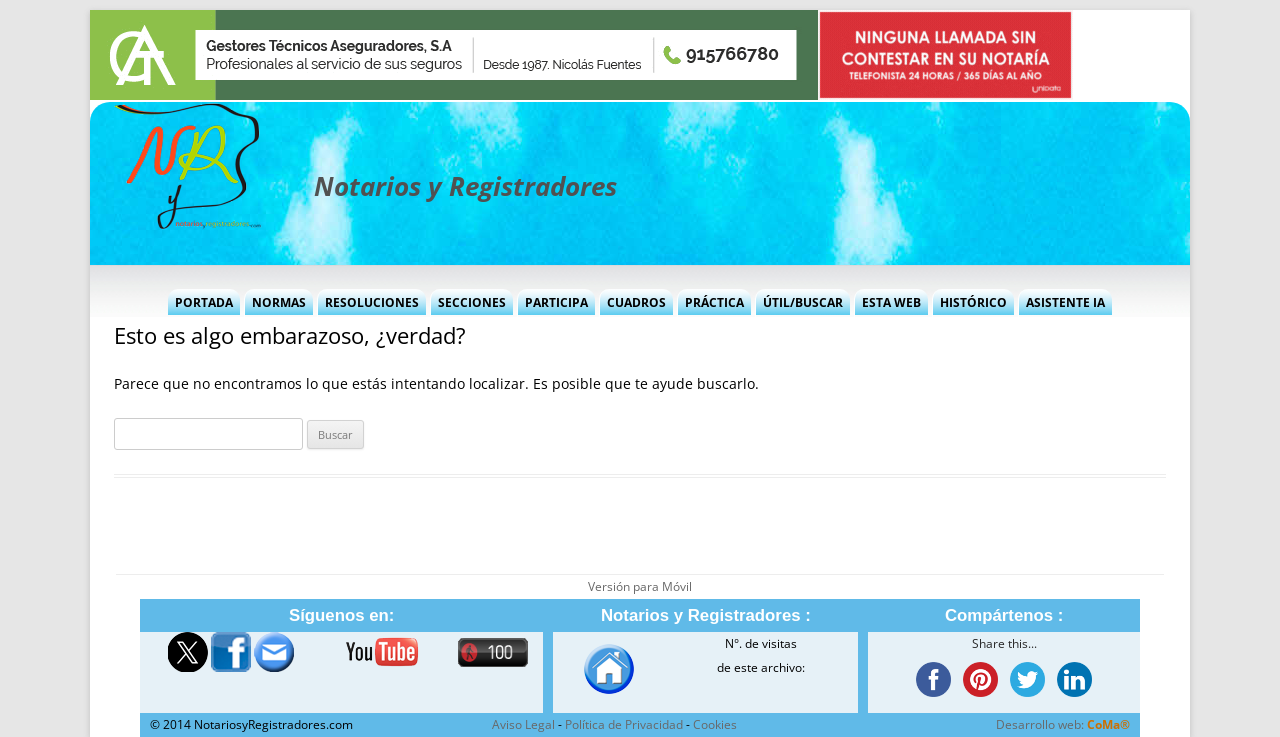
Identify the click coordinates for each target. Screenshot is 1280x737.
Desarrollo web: (1063, 724)
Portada (204, 302)
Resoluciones (372, 302)
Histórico (973, 302)
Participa (556, 302)
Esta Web (891, 302)
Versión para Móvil (640, 586)
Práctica (714, 302)
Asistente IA (1065, 302)
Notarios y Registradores (465, 186)
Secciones (472, 302)
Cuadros (636, 302)
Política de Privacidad (624, 724)
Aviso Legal (523, 724)
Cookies (715, 724)
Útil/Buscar (803, 302)
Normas (279, 302)
